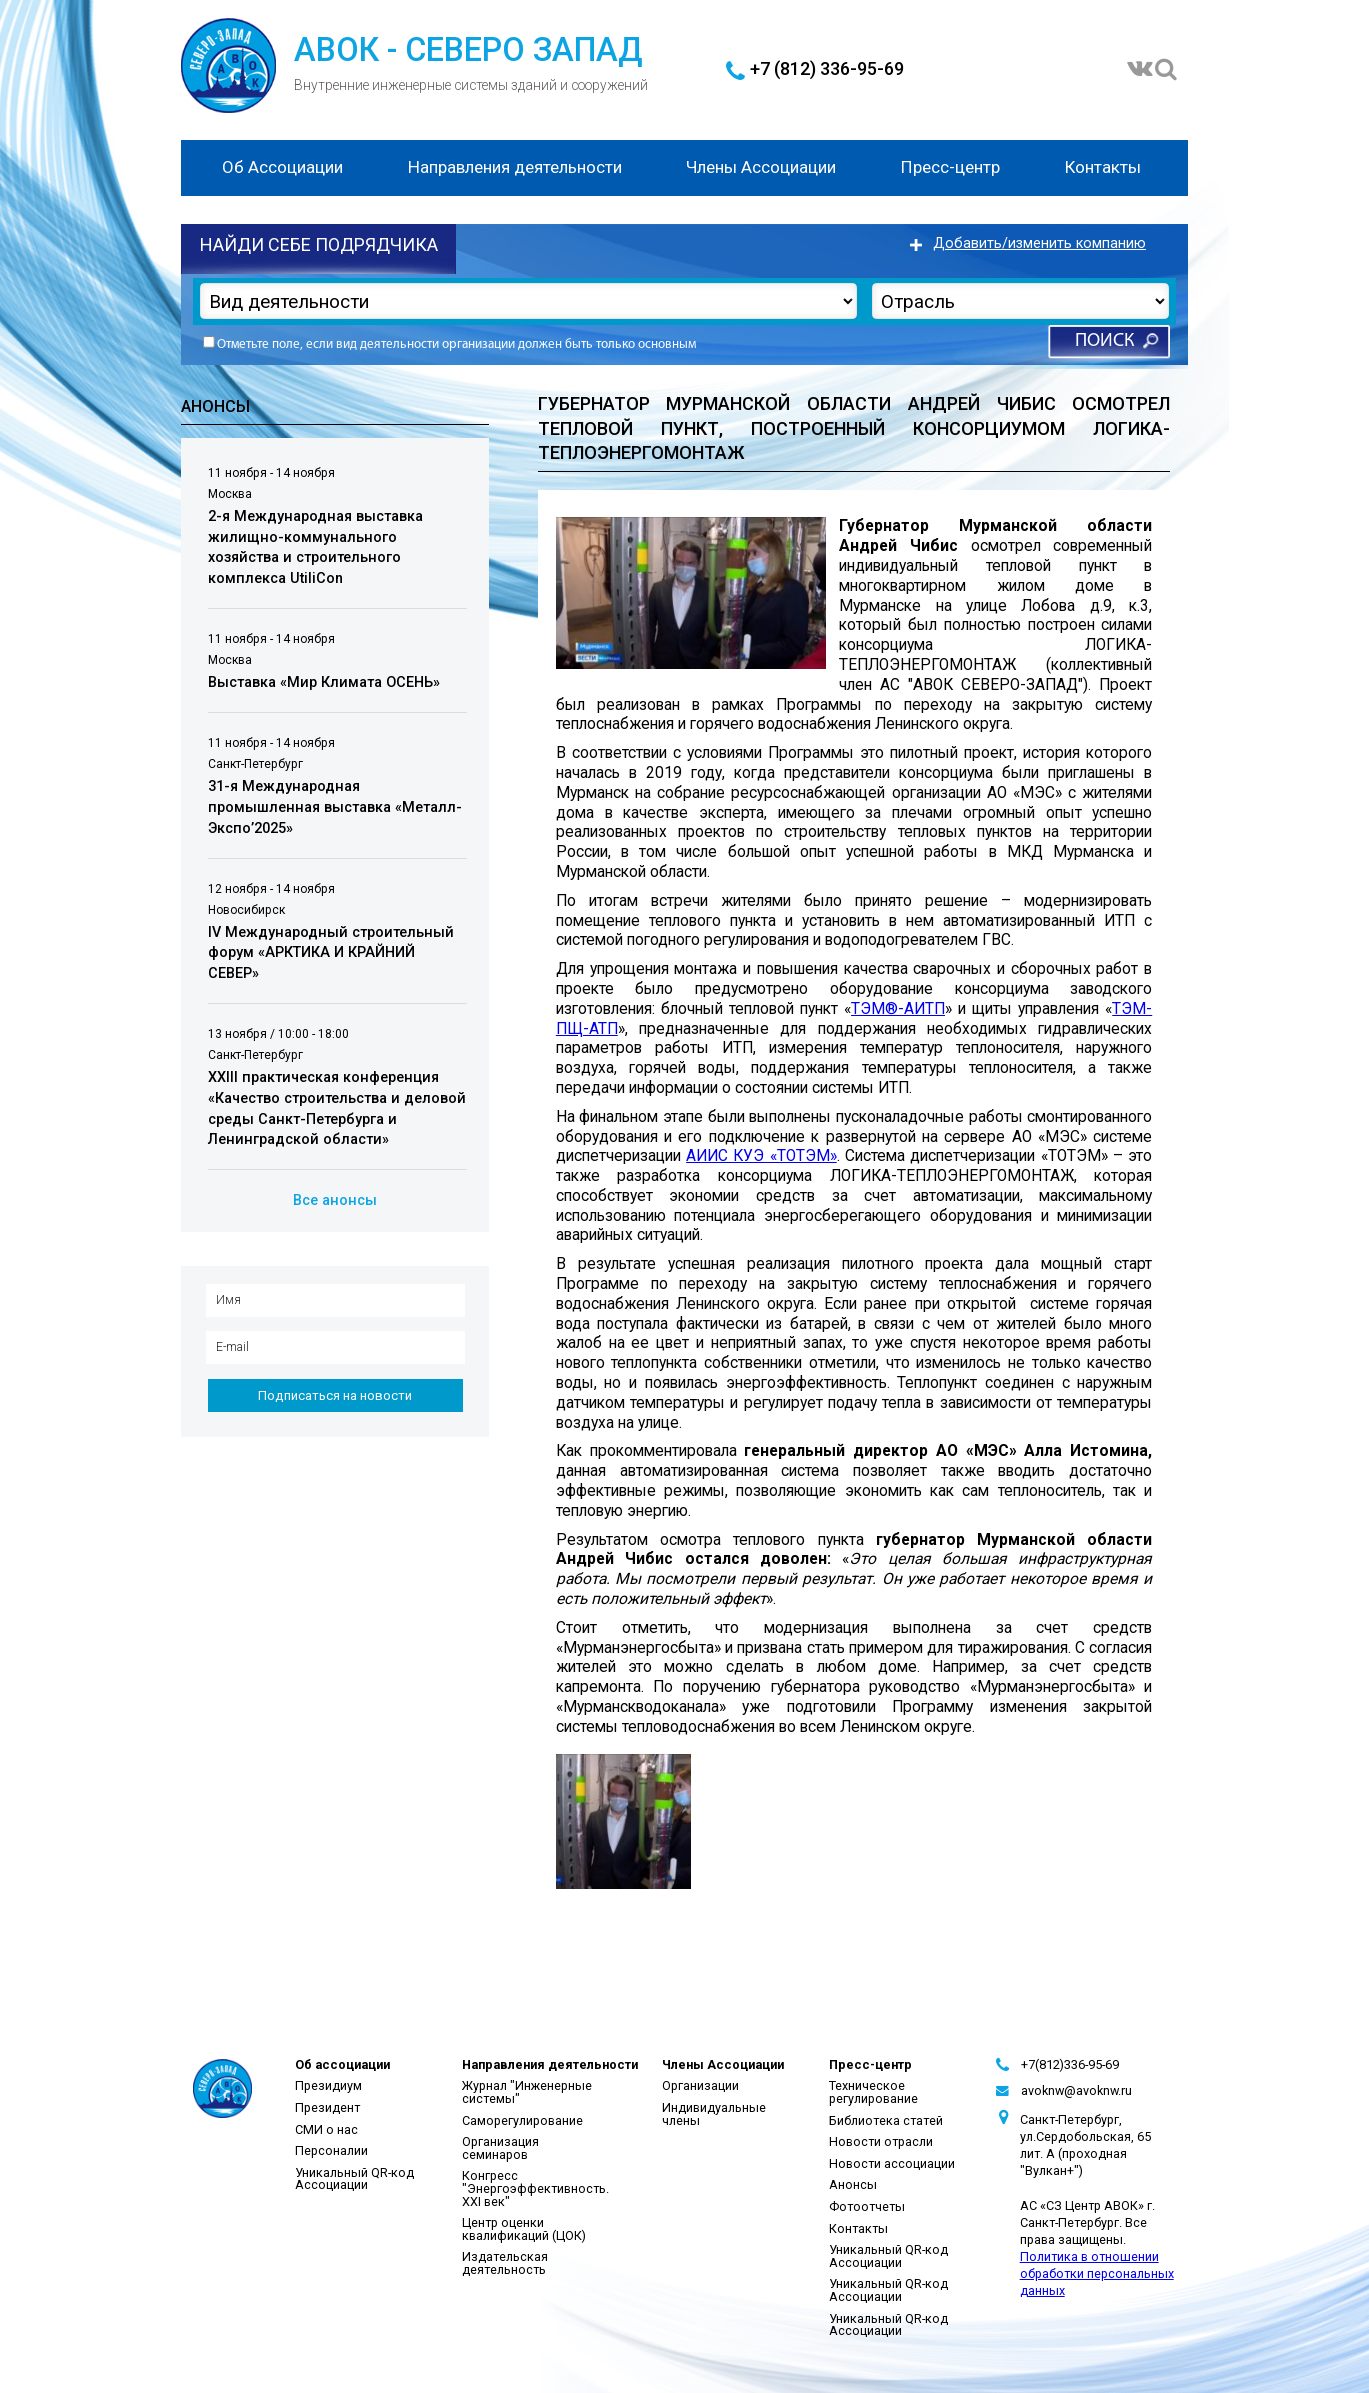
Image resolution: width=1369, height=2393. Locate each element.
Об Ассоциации (282, 167)
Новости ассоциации (892, 2163)
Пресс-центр (950, 167)
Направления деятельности (515, 167)
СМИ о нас (326, 2129)
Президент (327, 2107)
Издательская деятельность (505, 2263)
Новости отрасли (881, 2141)
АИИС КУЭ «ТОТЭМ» (761, 1156)
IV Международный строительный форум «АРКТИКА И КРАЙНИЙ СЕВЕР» (331, 953)
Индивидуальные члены (714, 2114)
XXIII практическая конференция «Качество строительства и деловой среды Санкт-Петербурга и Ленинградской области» (337, 1109)
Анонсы (853, 2184)
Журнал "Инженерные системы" (527, 2092)
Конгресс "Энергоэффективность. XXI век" (535, 2188)
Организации (700, 2085)
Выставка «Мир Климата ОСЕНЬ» (324, 682)
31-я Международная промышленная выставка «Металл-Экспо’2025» (335, 808)
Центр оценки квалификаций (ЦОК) (524, 2229)
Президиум (328, 2085)
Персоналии (331, 2150)
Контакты (1103, 167)
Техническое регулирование (873, 2092)
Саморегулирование (522, 2120)
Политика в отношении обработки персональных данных (1097, 2273)
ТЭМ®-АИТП (898, 1009)
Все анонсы (335, 1200)
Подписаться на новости (335, 1395)
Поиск (1104, 341)
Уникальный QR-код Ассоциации (354, 2179)
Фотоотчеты (867, 2206)
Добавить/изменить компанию (1039, 243)
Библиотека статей (886, 2120)
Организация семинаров (500, 2148)
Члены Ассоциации (761, 167)
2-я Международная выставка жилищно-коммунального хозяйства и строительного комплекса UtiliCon (315, 547)
